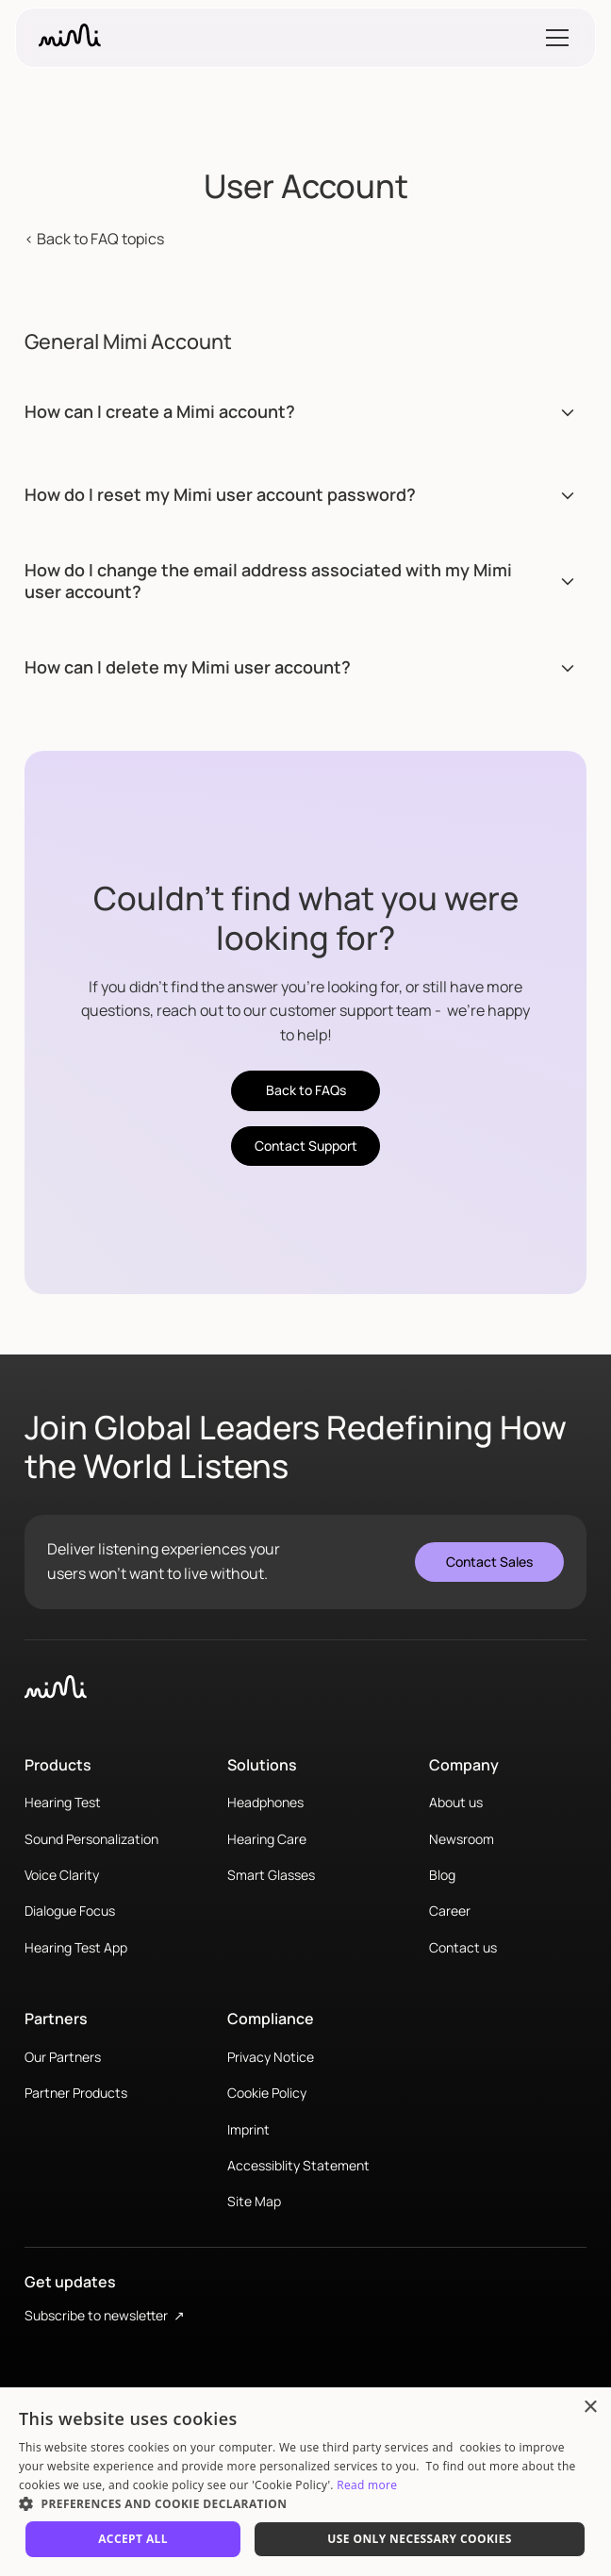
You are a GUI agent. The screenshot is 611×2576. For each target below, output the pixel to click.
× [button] (590, 2408)
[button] (553, 37)
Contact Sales (489, 1562)
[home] (70, 38)
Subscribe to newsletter (105, 2315)
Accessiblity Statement (298, 2165)
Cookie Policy (266, 2093)
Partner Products (76, 2093)
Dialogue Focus (70, 1911)
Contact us (463, 1947)
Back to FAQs (306, 1090)
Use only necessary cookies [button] (419, 2539)
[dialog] (305, 2481)
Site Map (254, 2201)
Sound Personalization (91, 1839)
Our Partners (63, 2057)
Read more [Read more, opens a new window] (367, 2485)
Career (450, 1911)
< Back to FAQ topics (94, 238)
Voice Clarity (62, 1875)
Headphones (265, 1802)
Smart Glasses (271, 1875)
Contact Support (306, 1146)
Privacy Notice (270, 2057)
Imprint (248, 2129)
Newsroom (461, 1839)
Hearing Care (266, 1839)
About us (456, 1802)
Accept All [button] (133, 2539)
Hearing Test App (76, 1947)
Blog (442, 1875)
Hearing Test (63, 1802)
